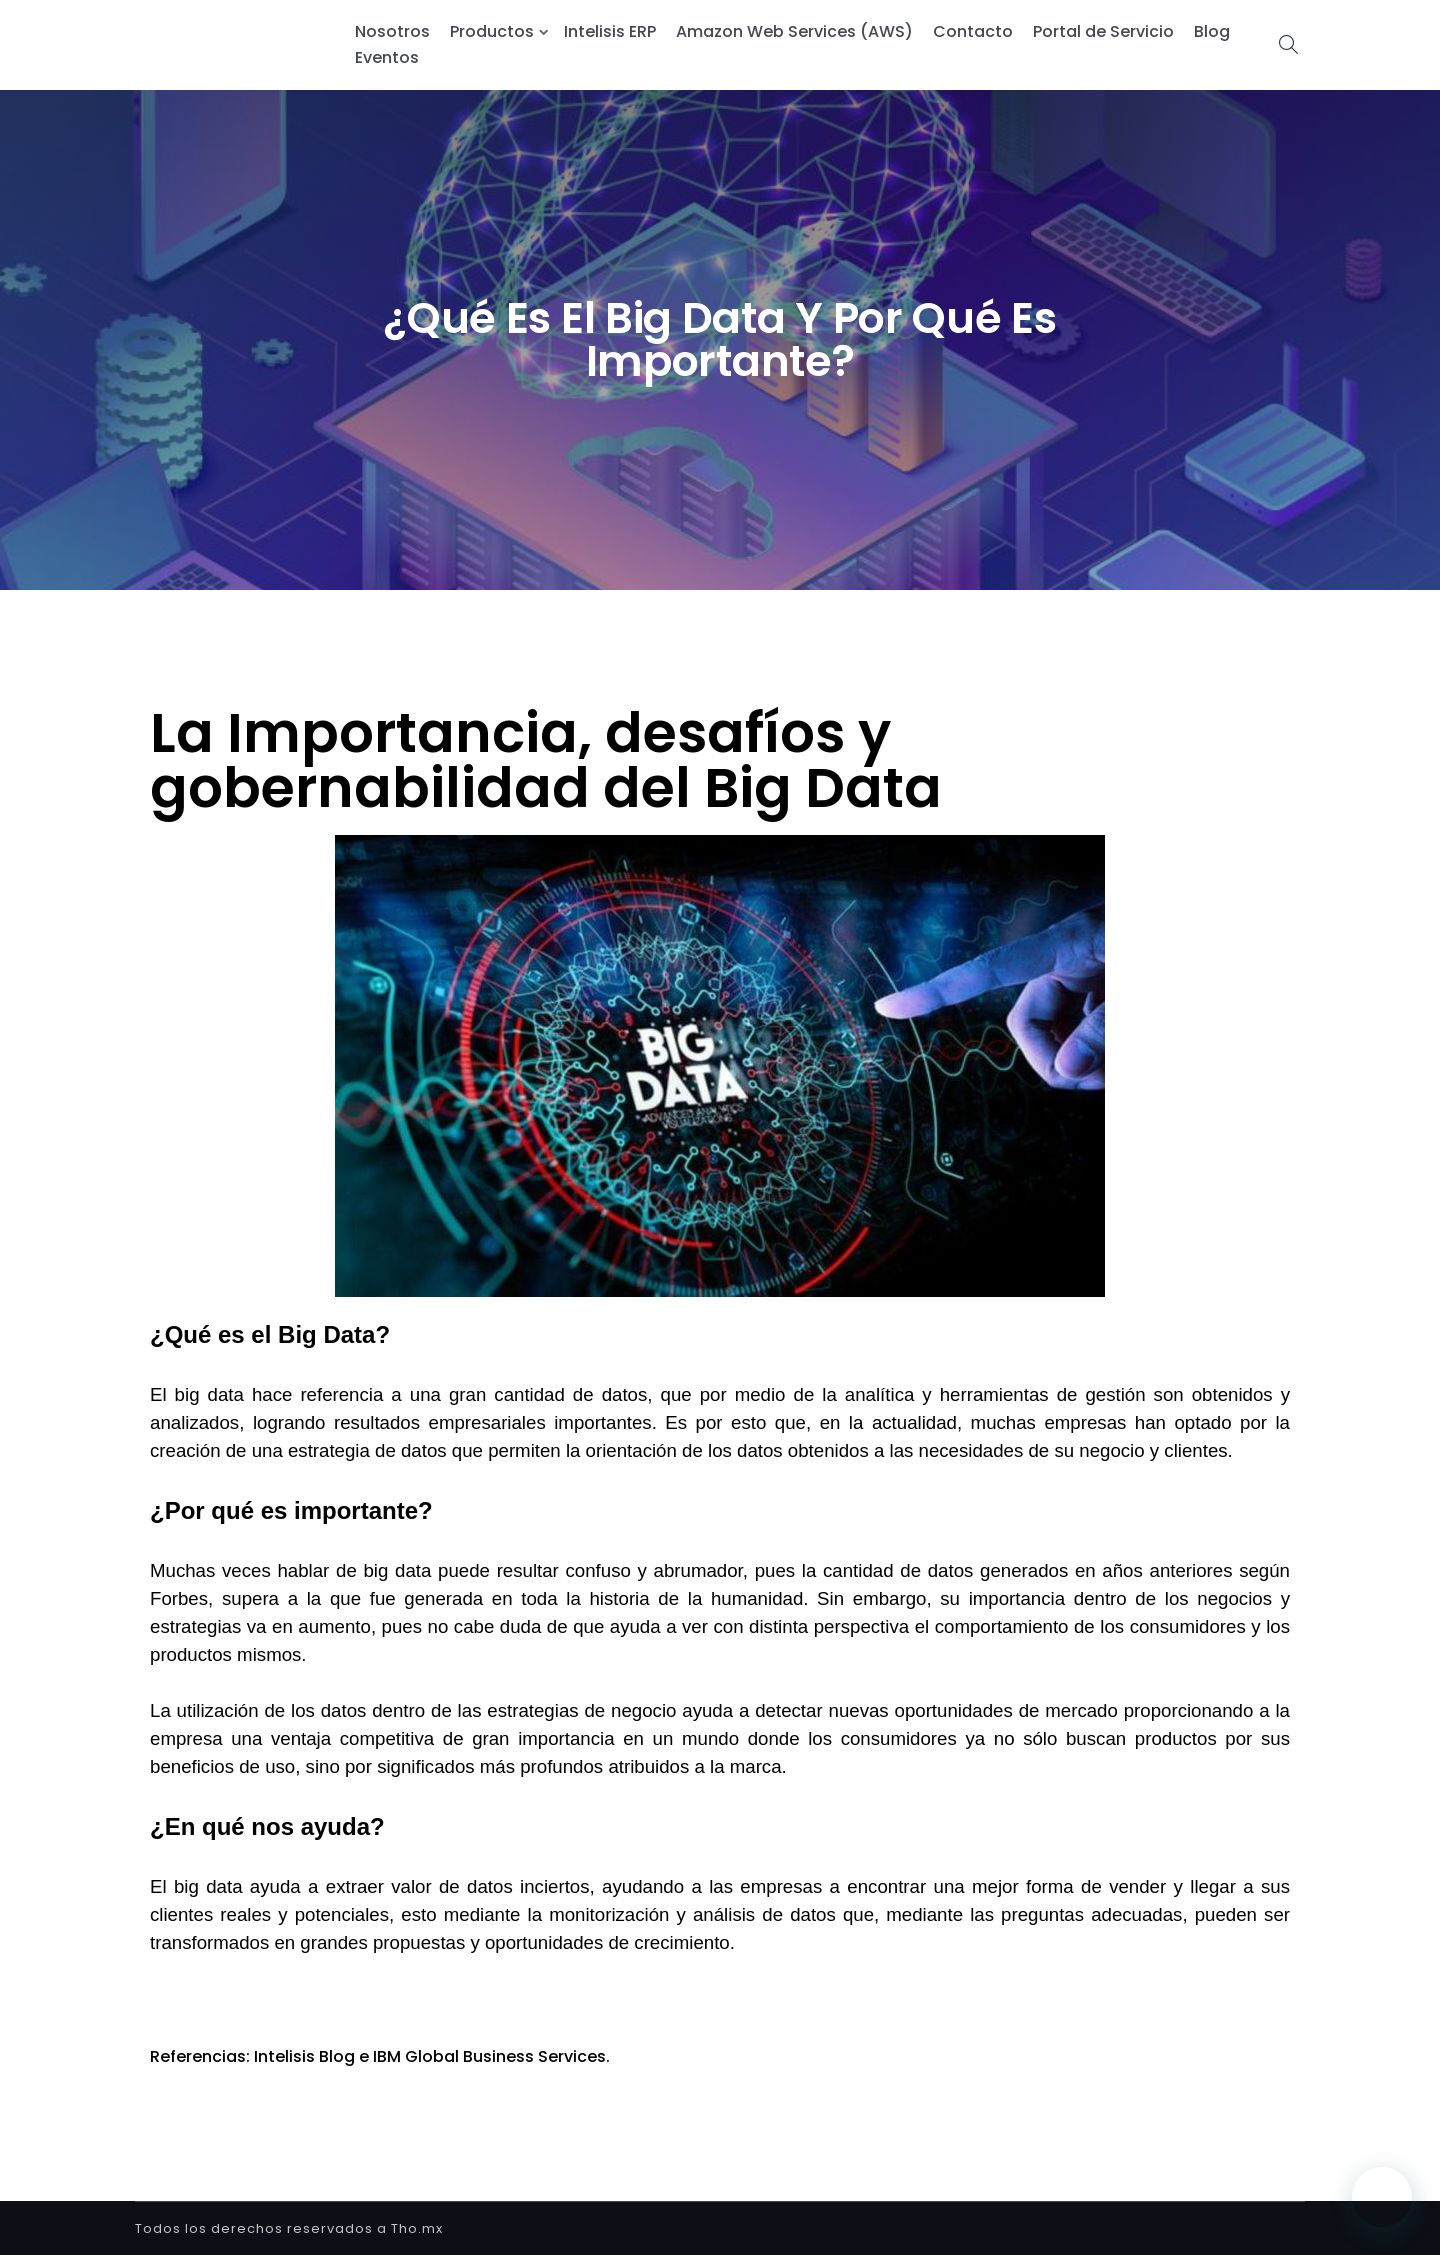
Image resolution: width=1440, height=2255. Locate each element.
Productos (492, 31)
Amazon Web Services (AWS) (794, 31)
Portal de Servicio (1103, 31)
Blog (1212, 31)
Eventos (387, 57)
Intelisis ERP (610, 31)
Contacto (973, 31)
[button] (1382, 2197)
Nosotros (392, 31)
